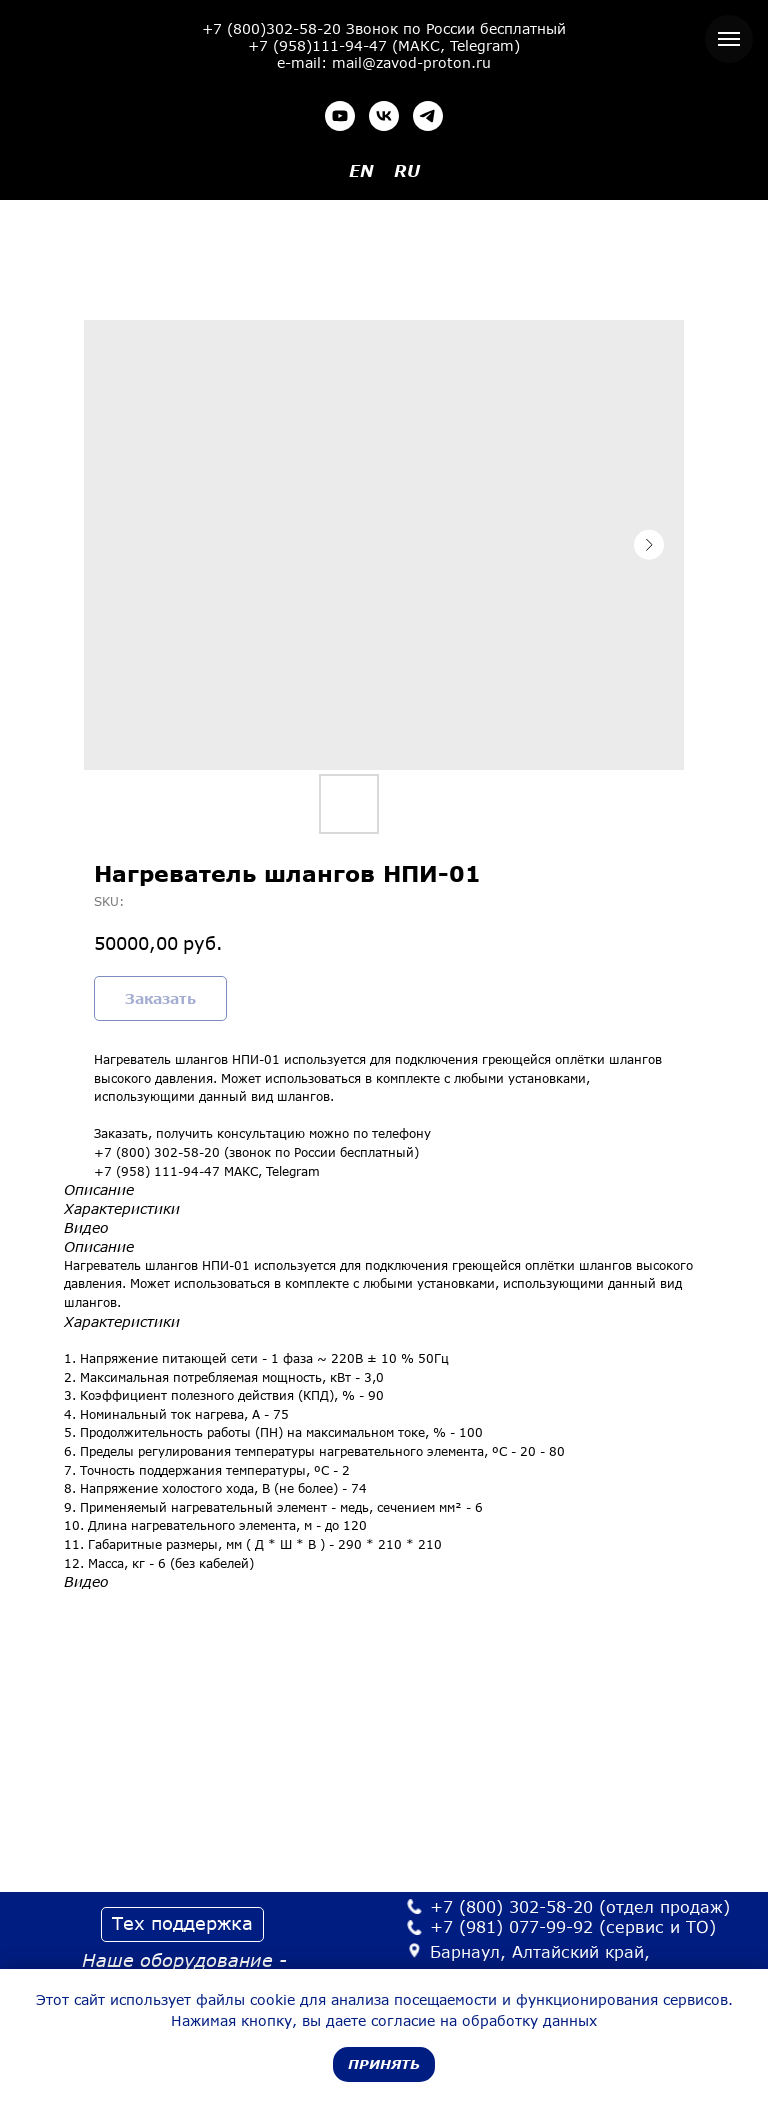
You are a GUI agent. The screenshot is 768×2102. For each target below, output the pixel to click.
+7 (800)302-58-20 (271, 28)
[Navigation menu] (729, 39)
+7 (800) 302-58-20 (511, 1906)
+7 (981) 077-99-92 (511, 1926)
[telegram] (428, 116)
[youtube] (340, 116)
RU (407, 170)
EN (361, 170)
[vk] (384, 116)
